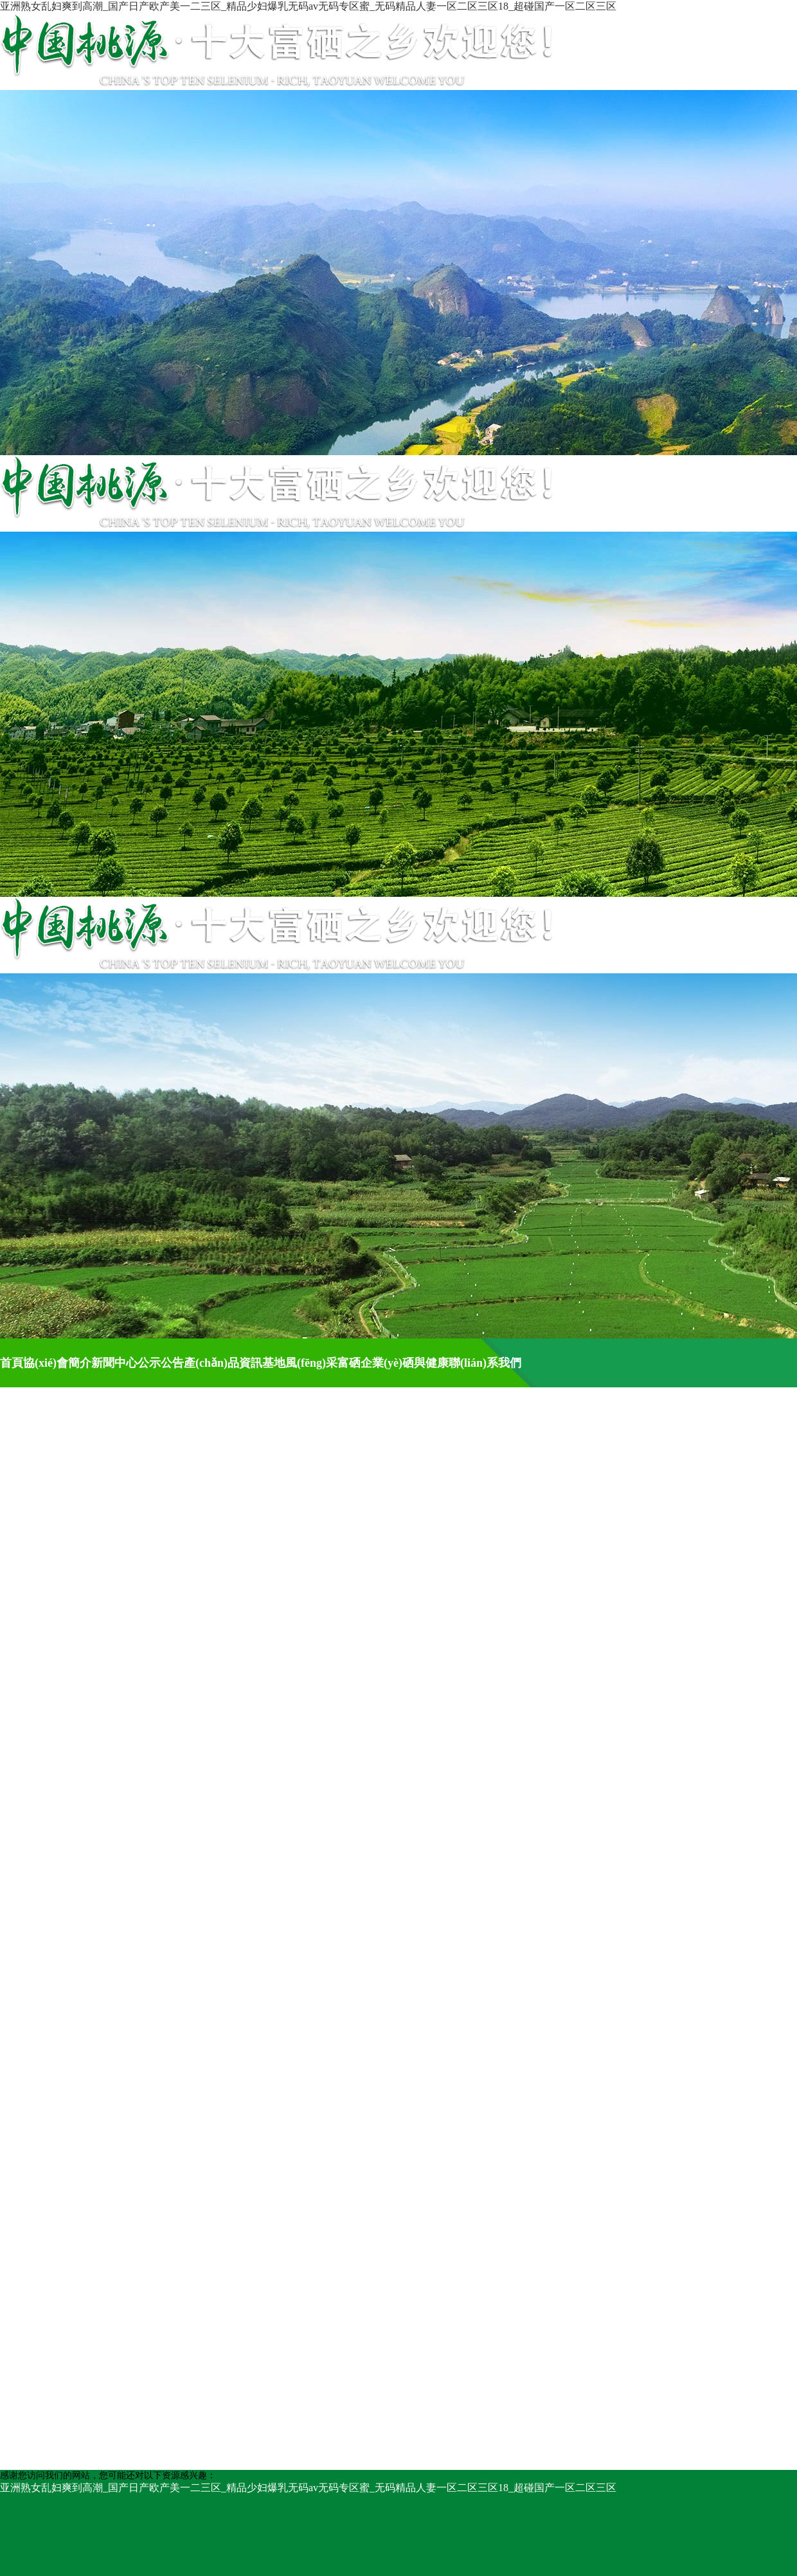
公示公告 (161, 1362)
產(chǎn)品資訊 (223, 1362)
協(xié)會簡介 (57, 1362)
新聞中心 (114, 1362)
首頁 (11, 1362)
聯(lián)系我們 (485, 1362)
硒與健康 (425, 1362)
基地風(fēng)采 (299, 1362)
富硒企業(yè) (369, 1362)
